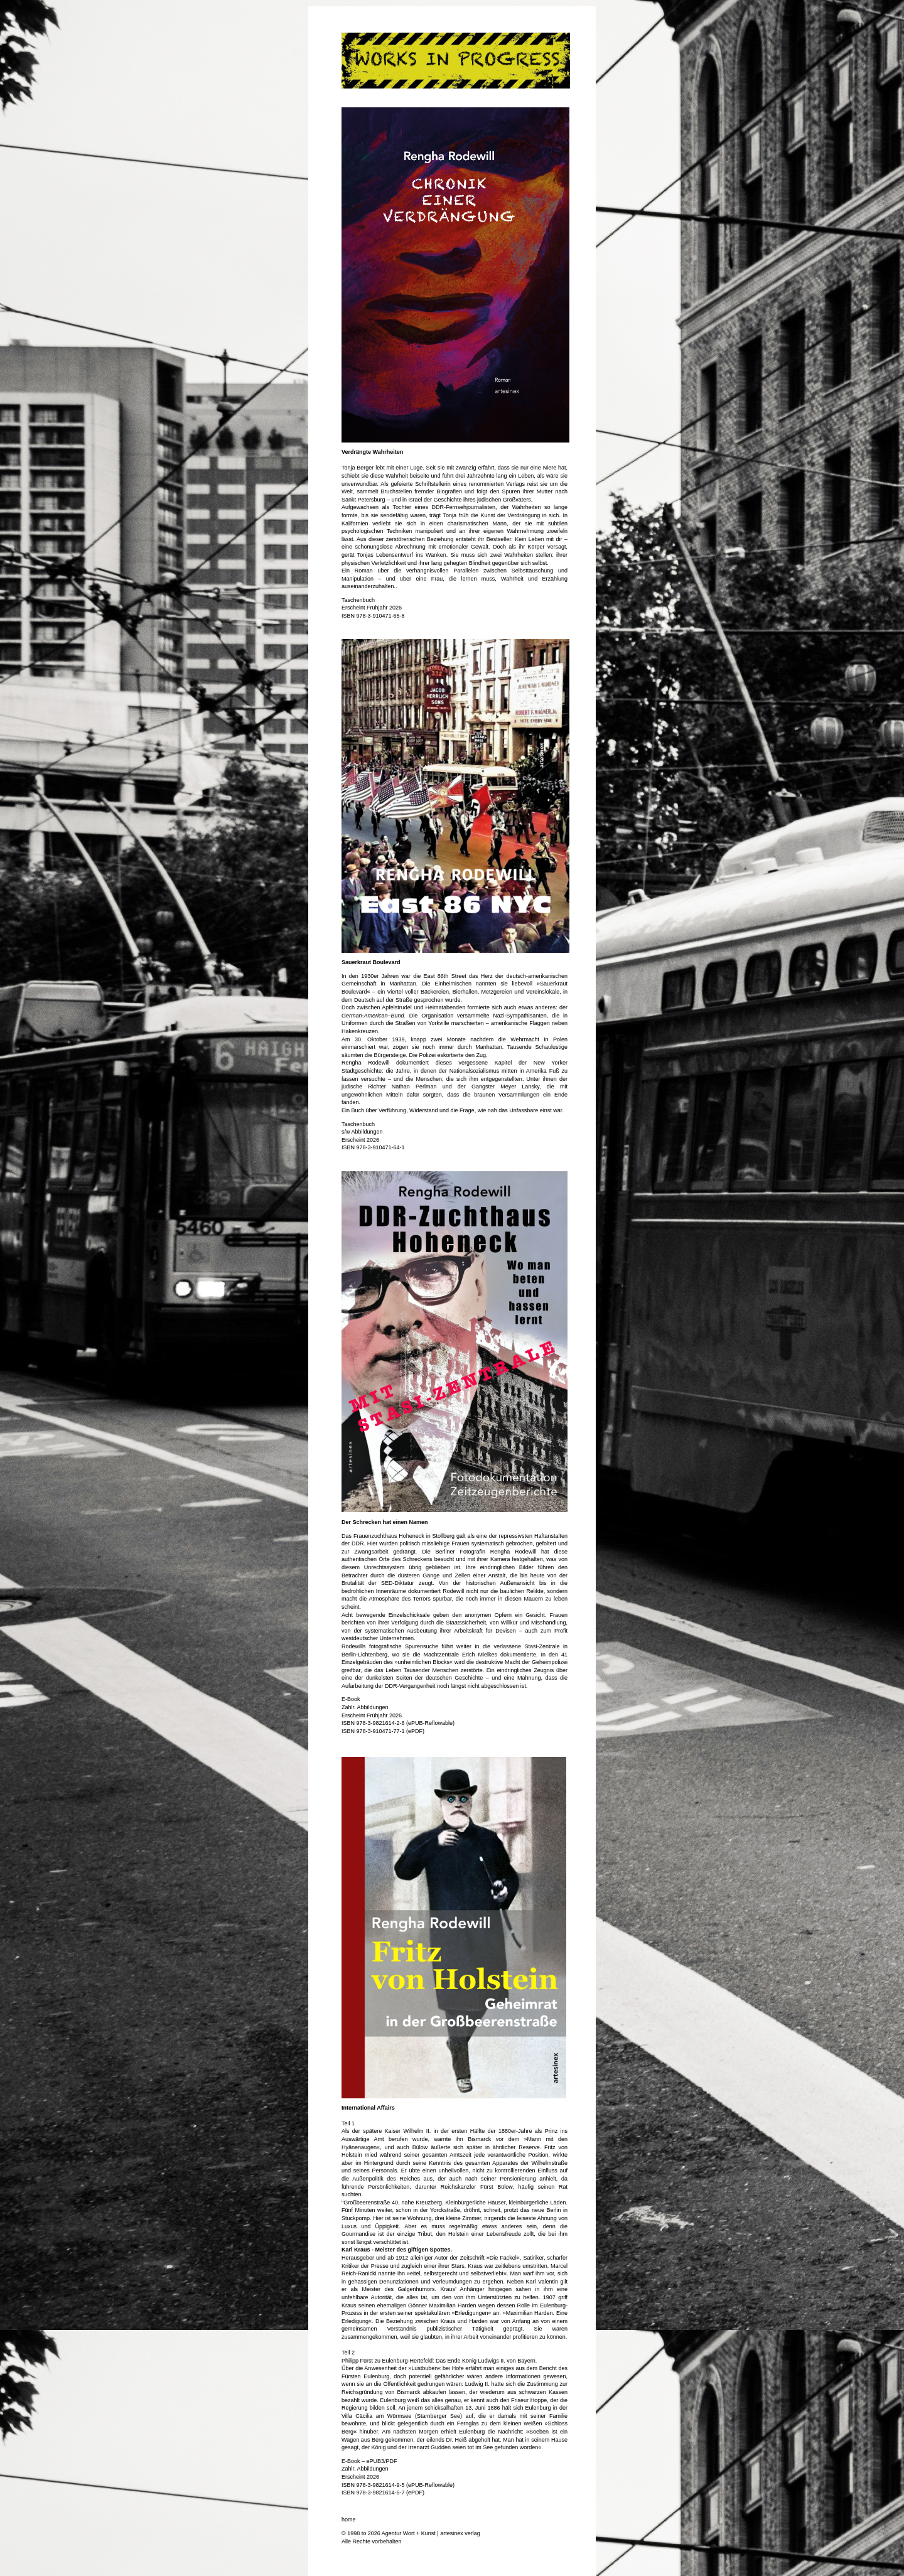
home (349, 2519)
